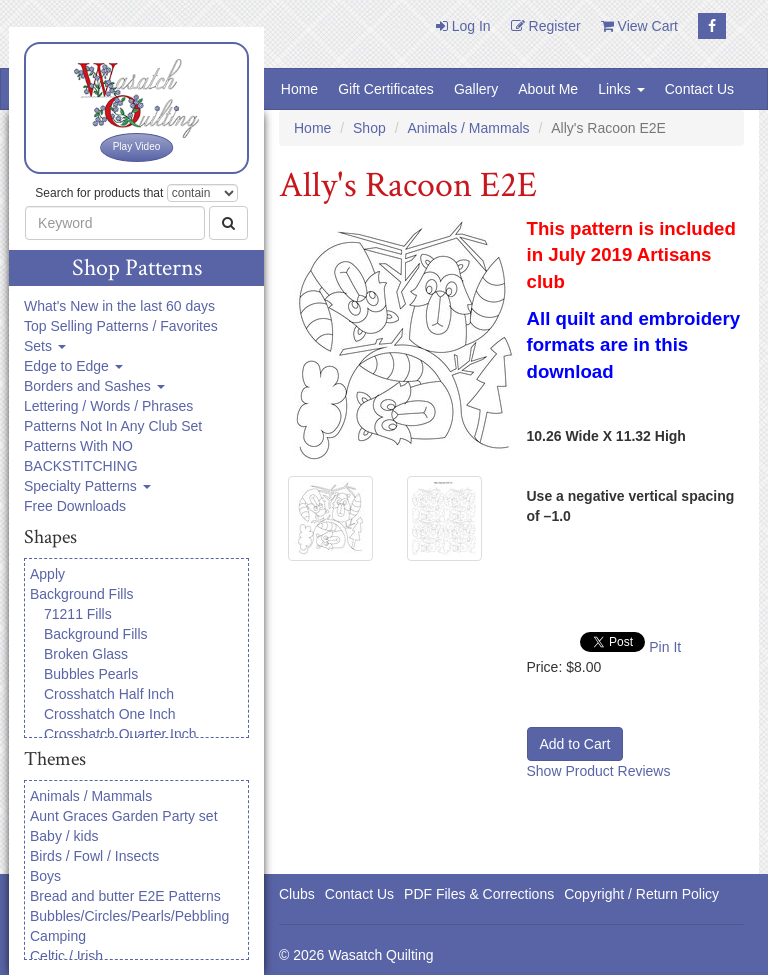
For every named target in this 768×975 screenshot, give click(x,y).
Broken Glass (86, 654)
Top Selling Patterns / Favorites (121, 326)
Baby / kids (64, 836)
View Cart (639, 26)
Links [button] (621, 89)
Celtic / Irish (66, 956)
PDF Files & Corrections (479, 894)
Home (299, 89)
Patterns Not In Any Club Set (113, 426)
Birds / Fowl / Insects (94, 856)
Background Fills (82, 594)
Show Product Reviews (599, 771)
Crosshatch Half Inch (109, 694)
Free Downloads (75, 506)
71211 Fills (78, 614)
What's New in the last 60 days (119, 306)
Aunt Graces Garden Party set (124, 816)
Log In (463, 26)
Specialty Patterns (87, 486)
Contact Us (699, 89)
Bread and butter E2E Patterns (125, 896)
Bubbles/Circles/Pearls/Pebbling (129, 916)
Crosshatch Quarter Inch (120, 734)
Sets (45, 346)
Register (546, 26)
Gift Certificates (386, 89)
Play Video (137, 146)
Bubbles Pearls (91, 674)
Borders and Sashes (94, 386)
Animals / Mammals (91, 796)
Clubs (297, 894)
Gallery (476, 89)
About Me (548, 89)
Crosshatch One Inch (110, 714)
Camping (58, 936)
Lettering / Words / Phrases (108, 406)
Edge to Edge (73, 366)
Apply (47, 574)
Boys (45, 876)
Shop (369, 128)
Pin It (665, 647)
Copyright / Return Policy (641, 894)
